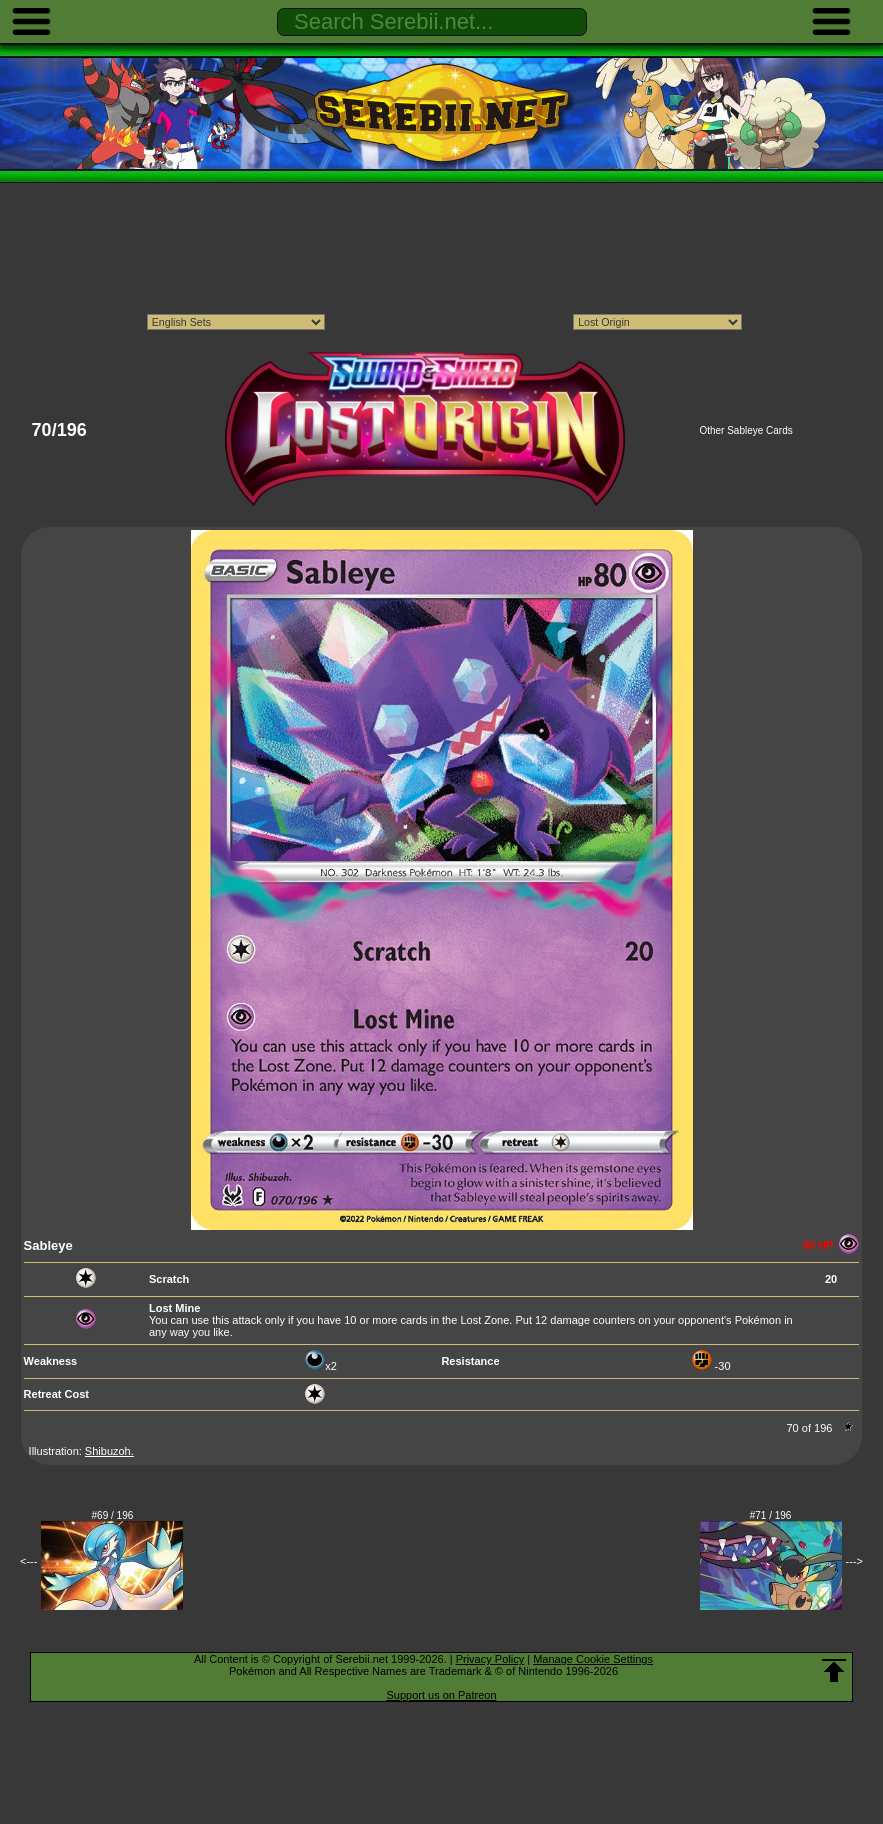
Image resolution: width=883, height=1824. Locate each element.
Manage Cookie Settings (593, 1659)
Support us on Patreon (441, 1695)
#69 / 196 (113, 1515)
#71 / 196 (771, 1515)
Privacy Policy (490, 1659)
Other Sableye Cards (745, 430)
